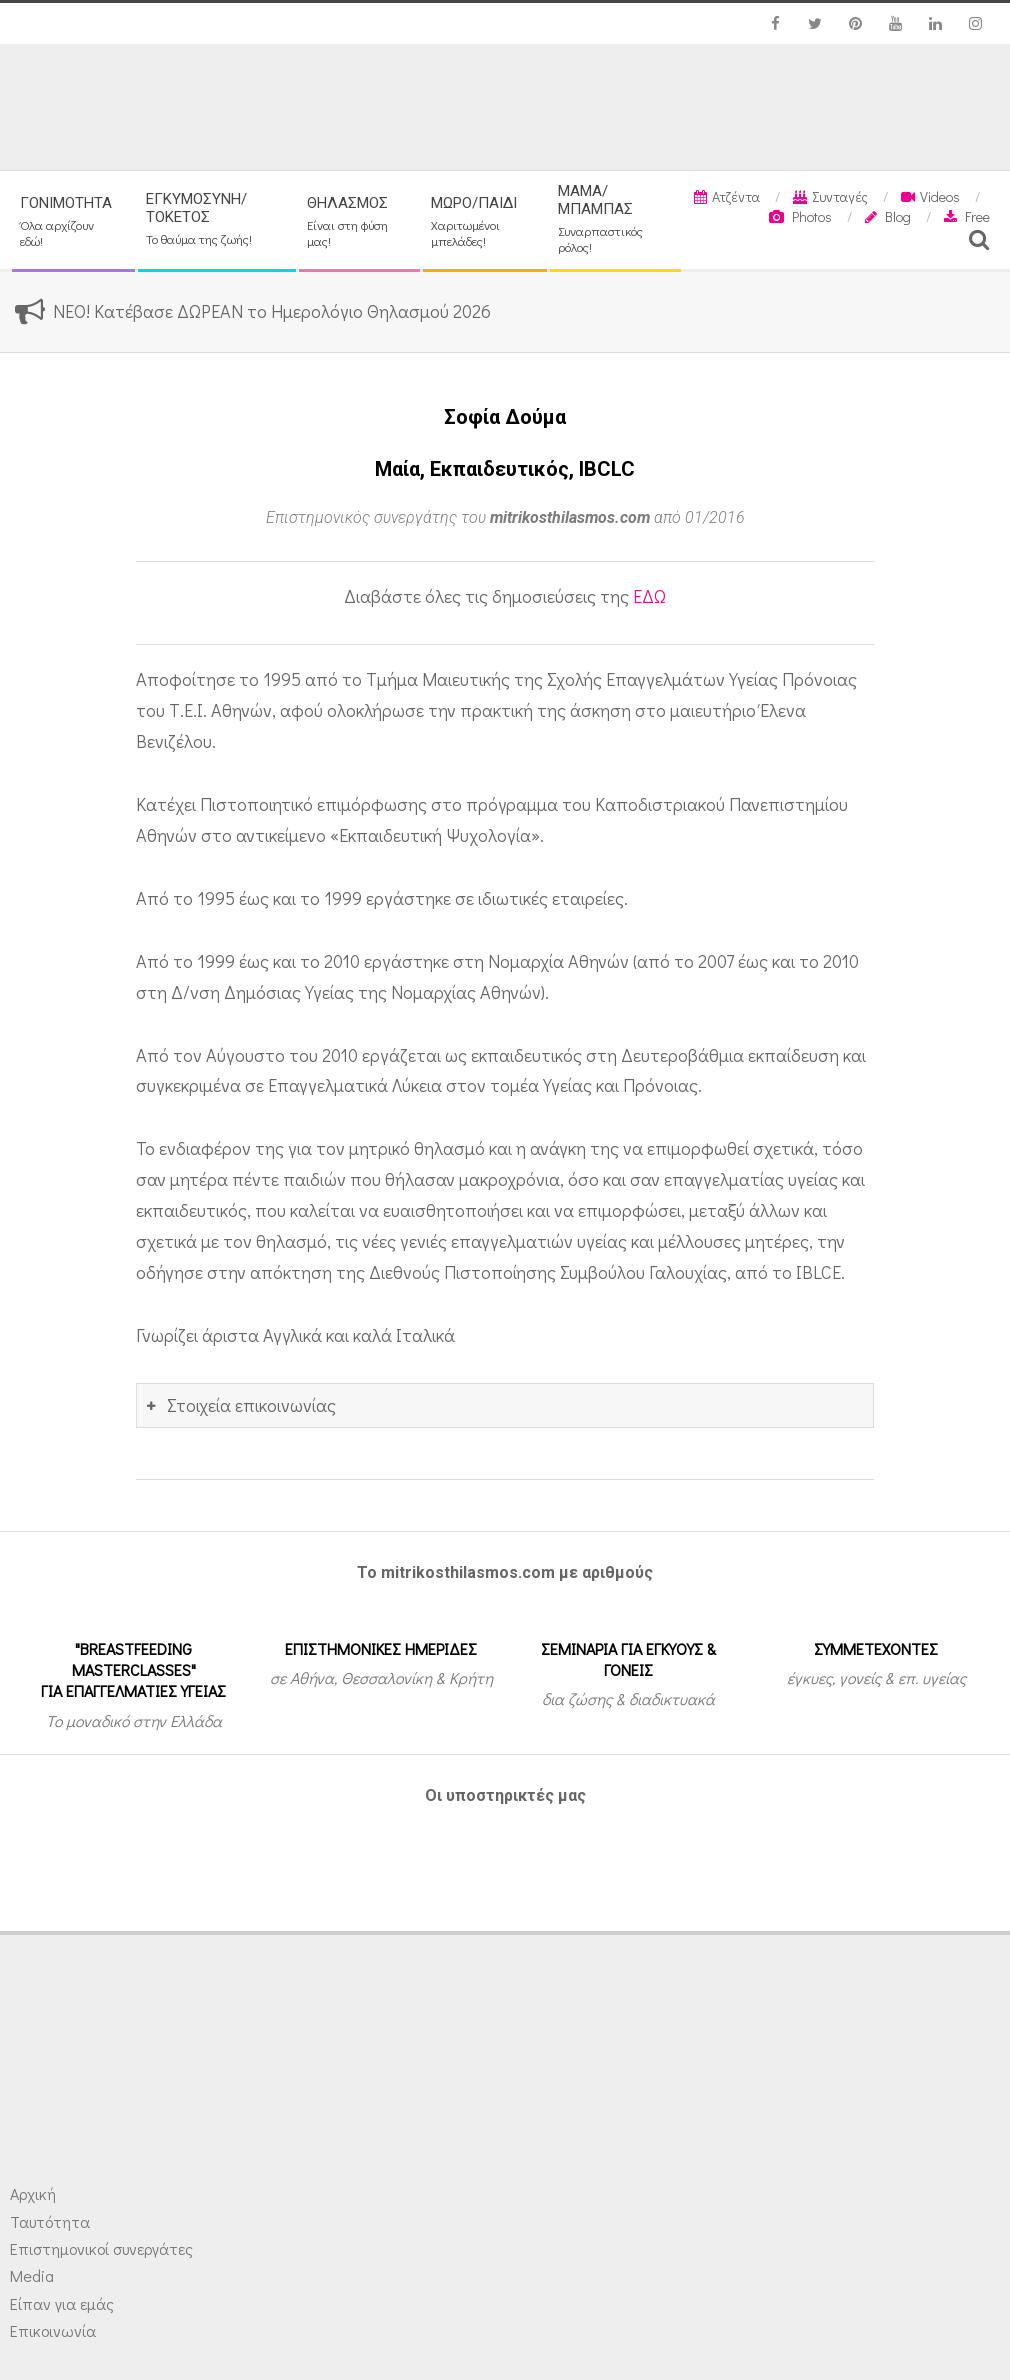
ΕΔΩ (649, 596)
